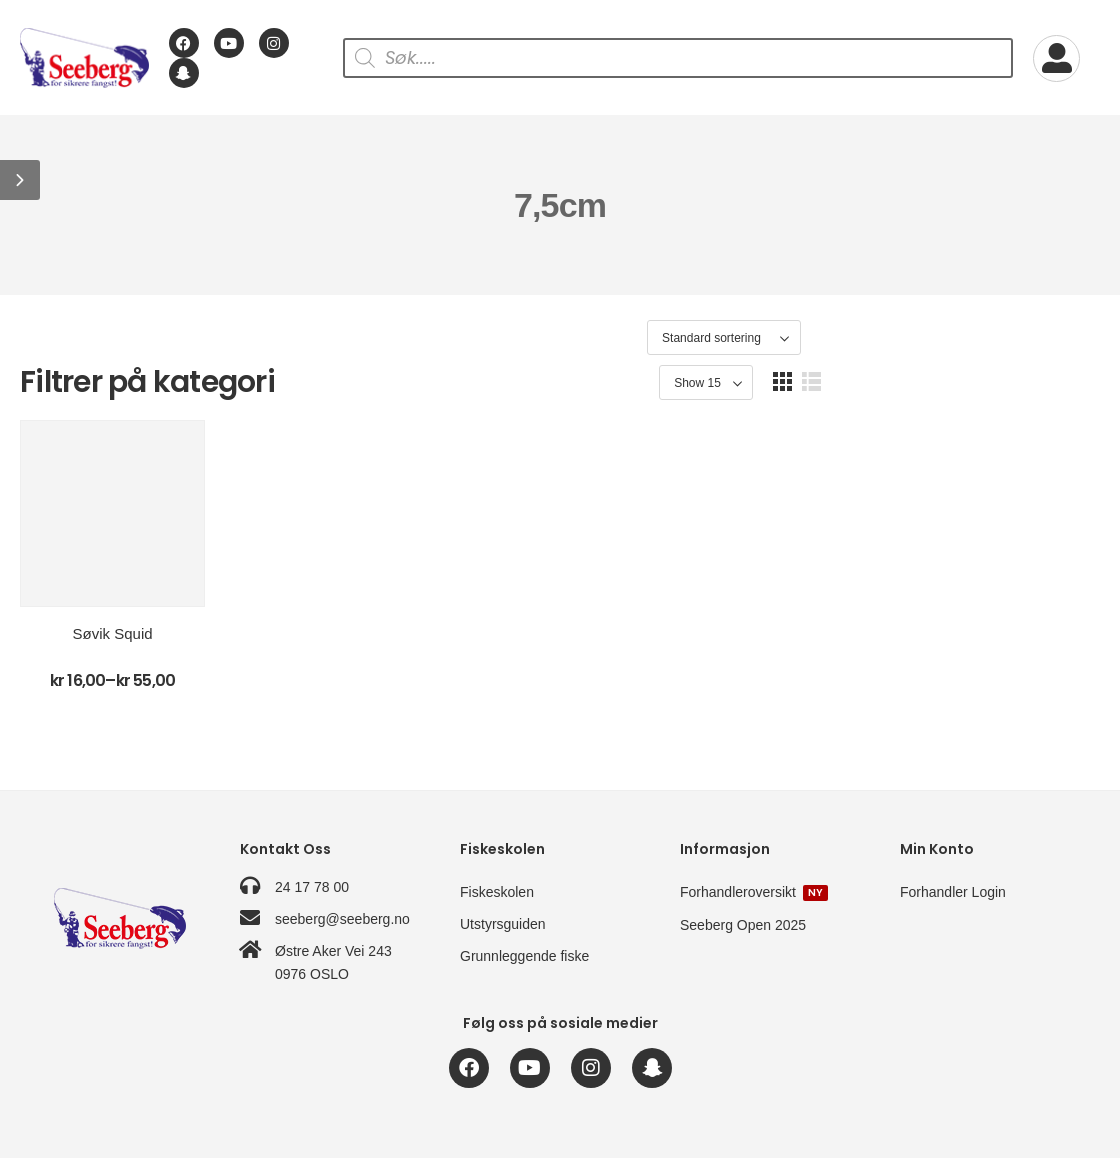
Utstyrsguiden (503, 924)
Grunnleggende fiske (524, 956)
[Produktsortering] (841, 338)
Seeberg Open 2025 (743, 925)
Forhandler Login (953, 892)
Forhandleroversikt (754, 892)
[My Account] (1056, 58)
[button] (20, 180)
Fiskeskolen (497, 892)
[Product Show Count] (985, 338)
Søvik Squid (147, 659)
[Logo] (84, 57)
